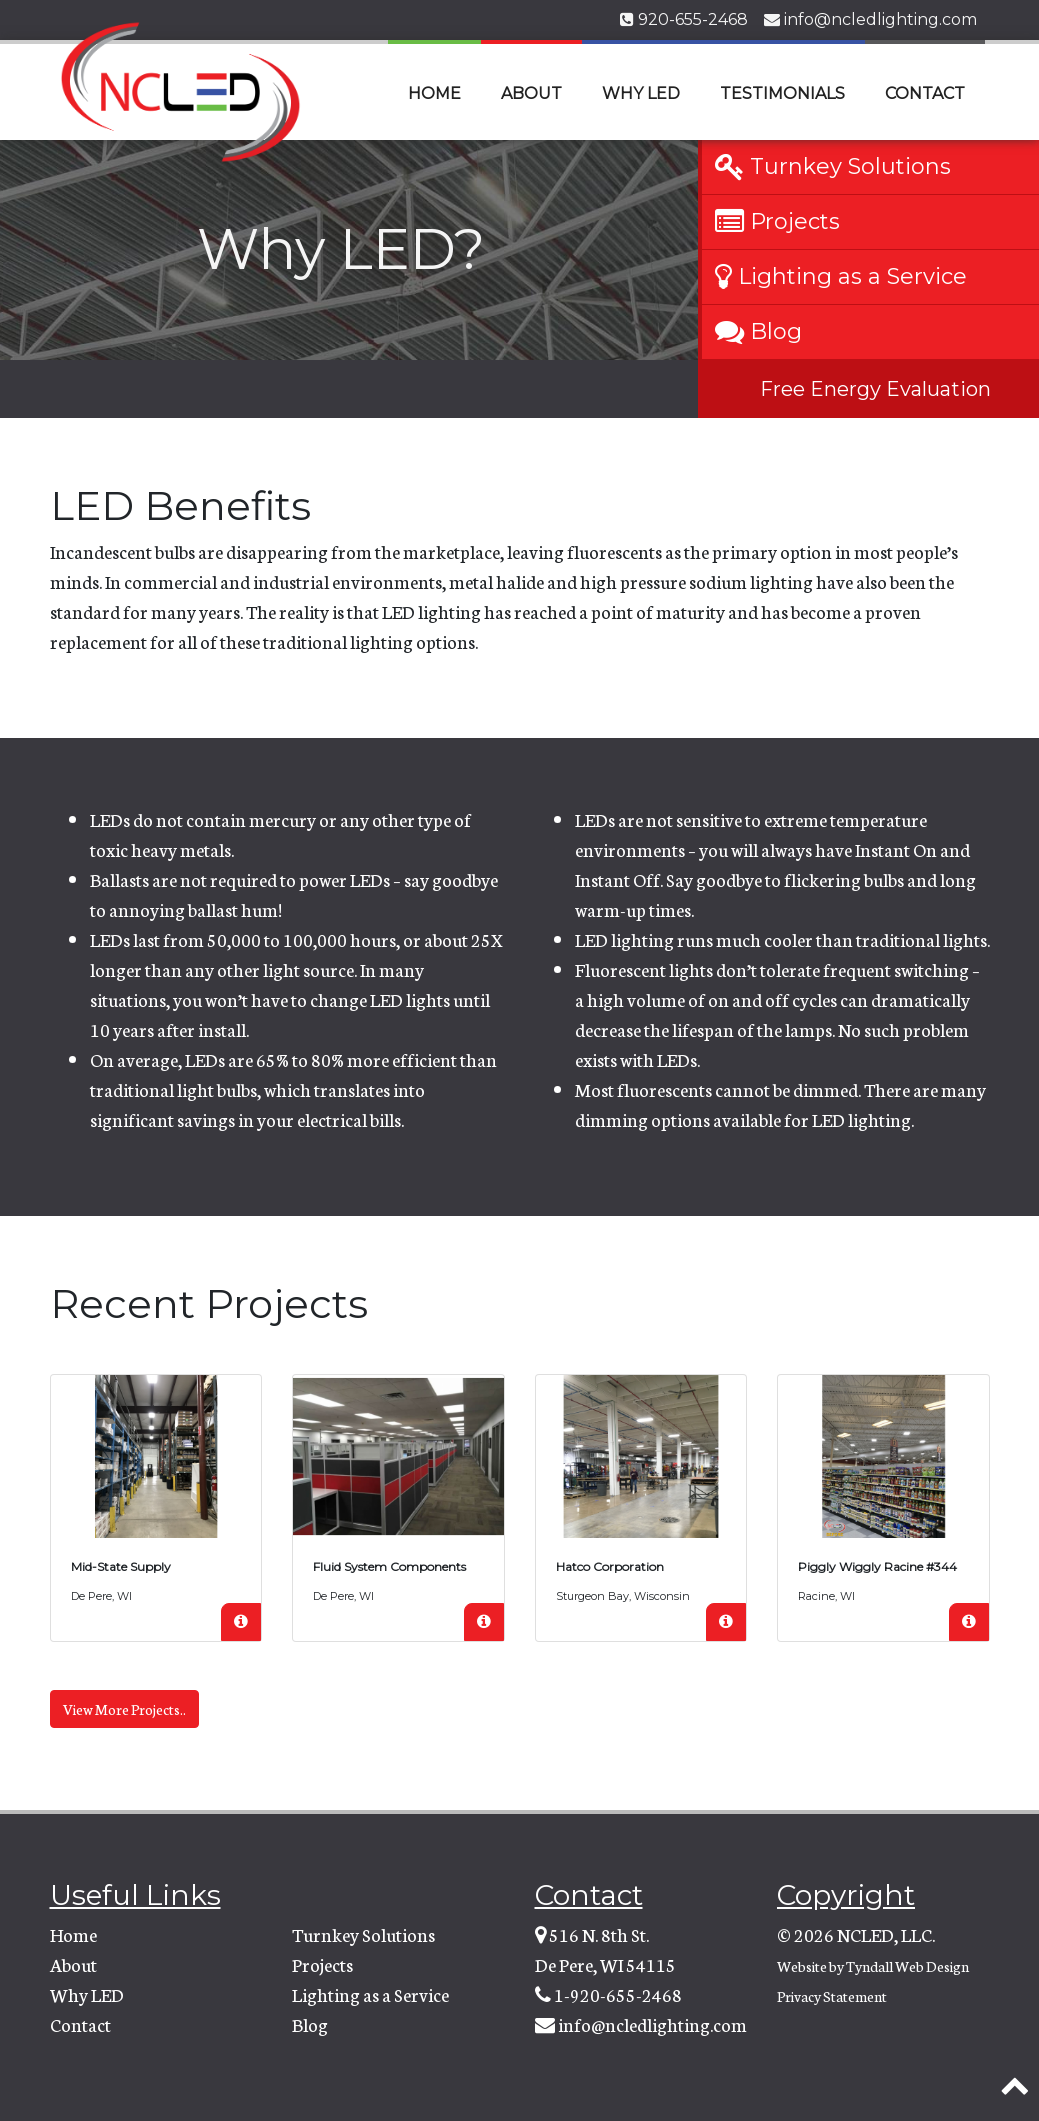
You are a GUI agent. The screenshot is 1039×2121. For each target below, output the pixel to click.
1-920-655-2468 (618, 1994)
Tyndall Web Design (907, 1966)
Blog (310, 2024)
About (531, 93)
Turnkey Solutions (363, 1934)
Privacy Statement (832, 1996)
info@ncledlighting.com (870, 19)
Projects (322, 1964)
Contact (925, 93)
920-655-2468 (684, 19)
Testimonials (782, 93)
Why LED (641, 93)
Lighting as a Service (370, 1994)
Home (434, 93)
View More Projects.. (124, 1709)
